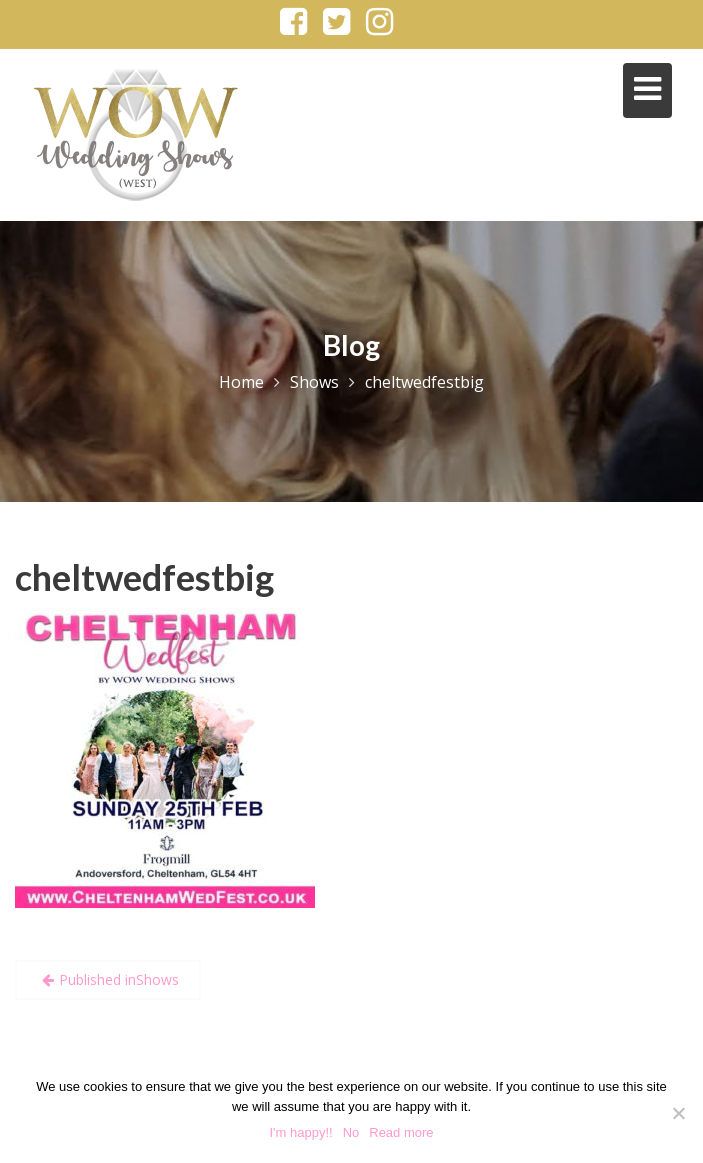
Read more (401, 1132)
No (351, 1132)
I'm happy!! (300, 1132)
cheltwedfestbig (144, 577)
